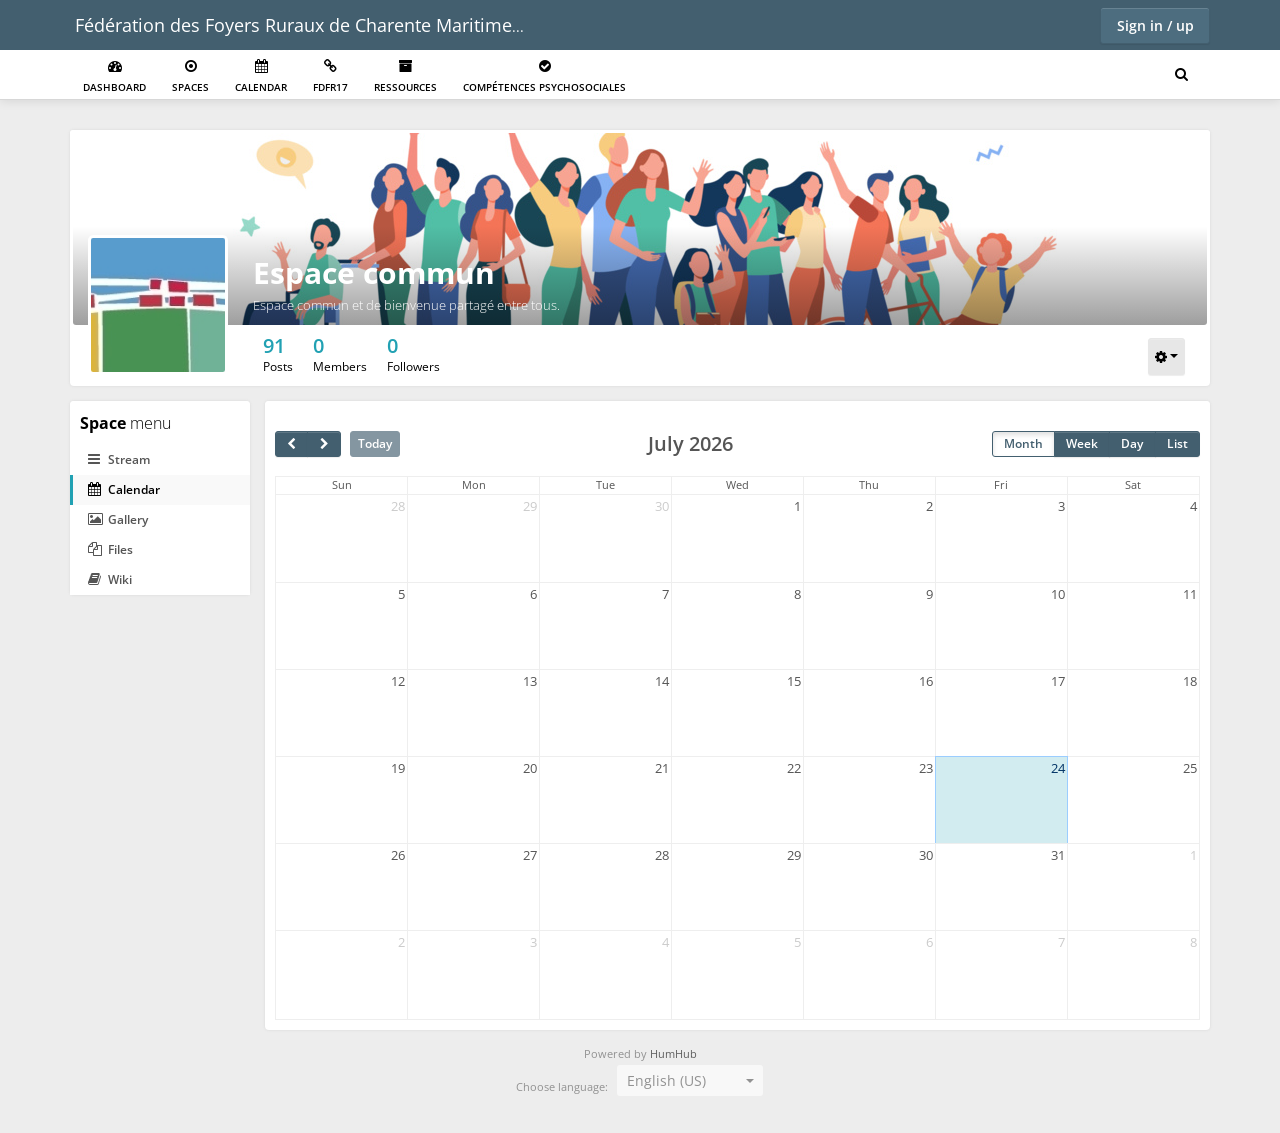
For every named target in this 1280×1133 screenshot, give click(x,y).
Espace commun (374, 272)
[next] (323, 444)
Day (1132, 443)
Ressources (405, 76)
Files (110, 549)
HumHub (673, 1054)
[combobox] (690, 1081)
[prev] (291, 444)
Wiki (110, 579)
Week (1082, 443)
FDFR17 (330, 76)
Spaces (190, 76)
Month (1023, 443)
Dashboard (114, 76)
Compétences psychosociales (544, 76)
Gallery (118, 519)
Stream (119, 459)
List (1177, 443)
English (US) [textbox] (666, 1080)
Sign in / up (1155, 25)
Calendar (261, 76)
